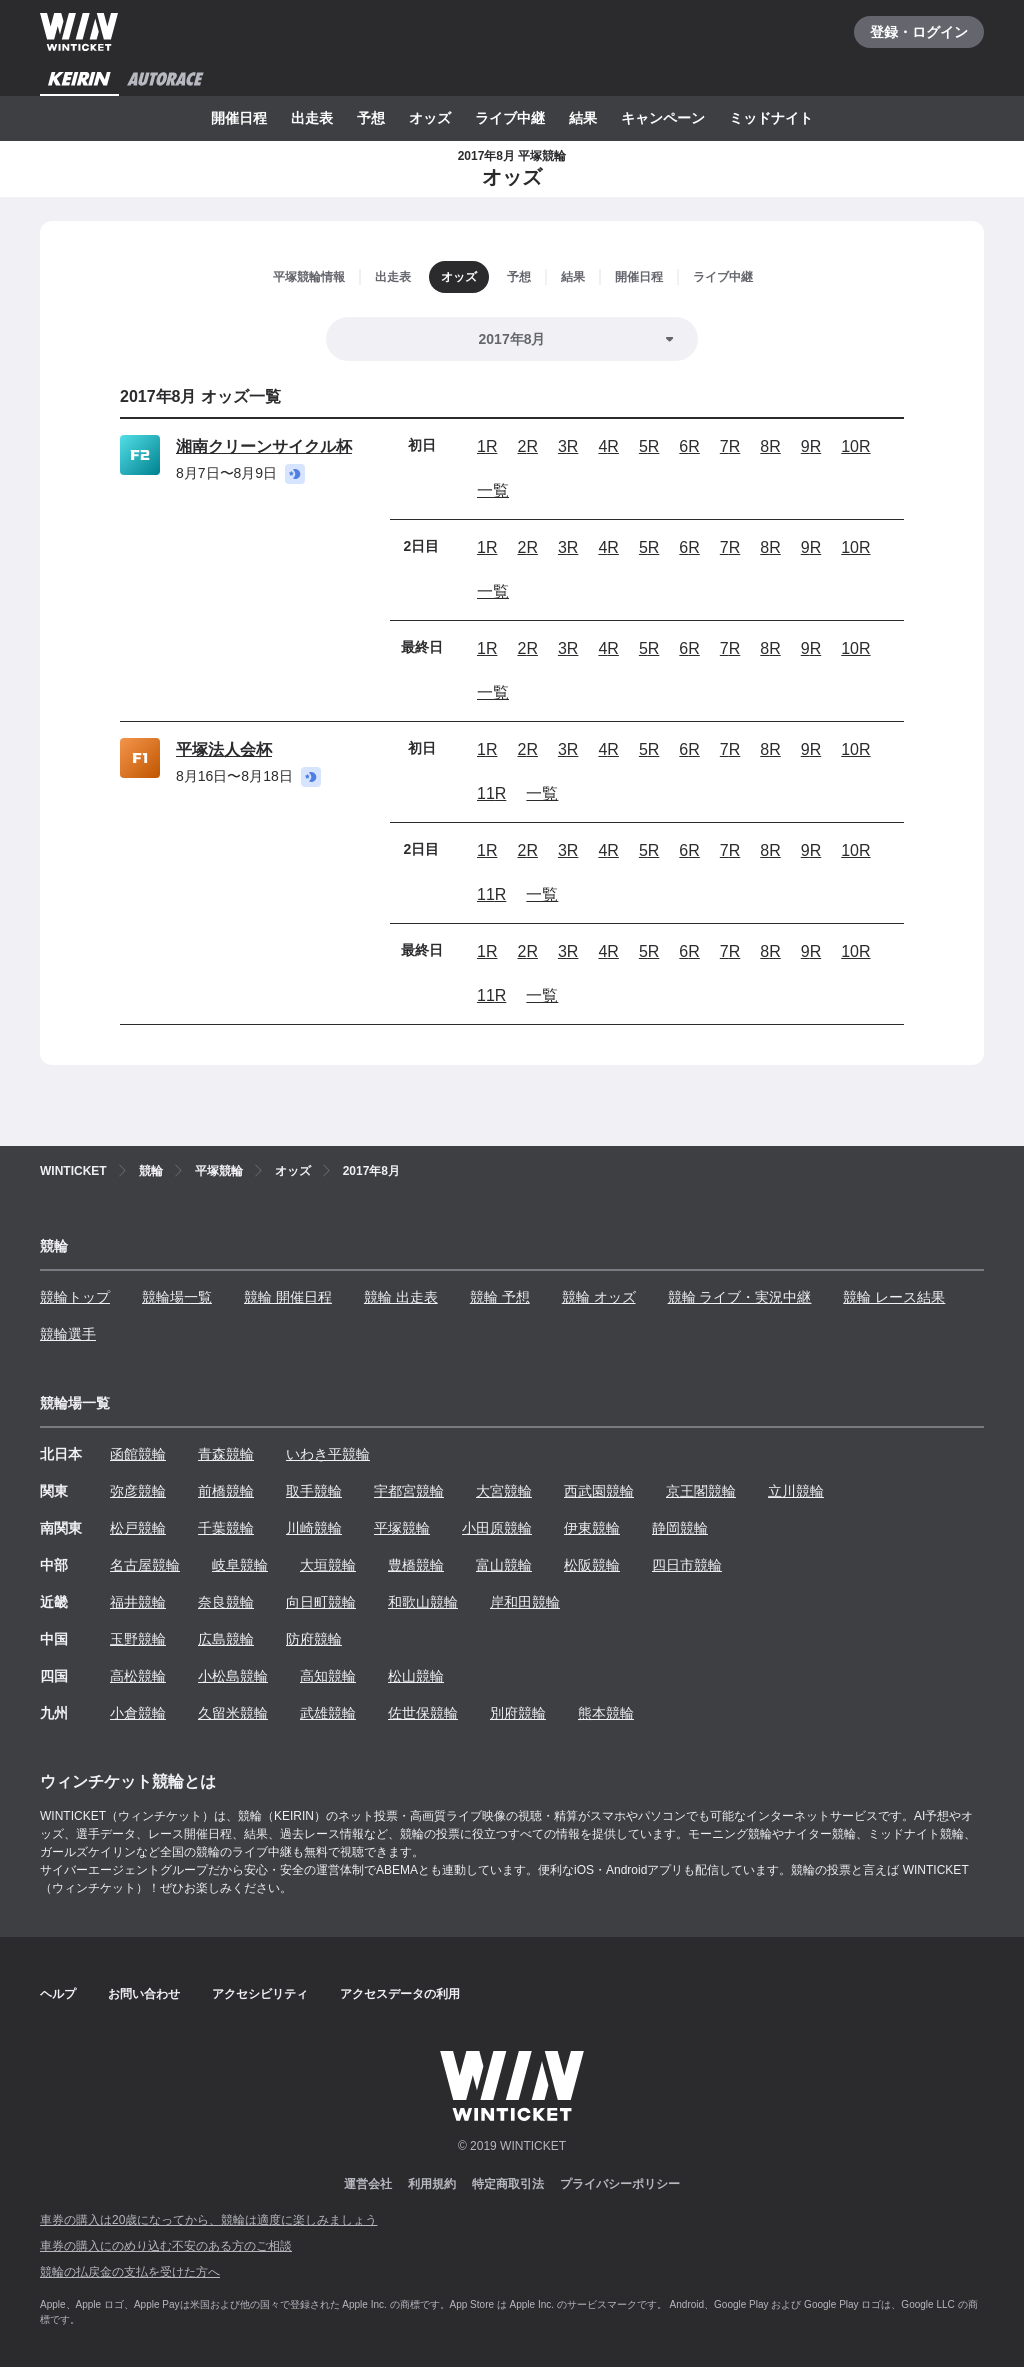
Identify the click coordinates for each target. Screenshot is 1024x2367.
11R (491, 793)
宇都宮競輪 (409, 1491)
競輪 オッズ (599, 1297)
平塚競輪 (402, 1528)
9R (811, 446)
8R (770, 446)
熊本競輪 (606, 1713)
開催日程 (239, 118)
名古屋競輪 (145, 1565)
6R (689, 446)
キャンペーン (663, 118)
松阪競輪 (592, 1565)
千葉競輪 (226, 1528)
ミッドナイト (771, 118)
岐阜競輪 (240, 1565)
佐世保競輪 (423, 1713)
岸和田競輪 (525, 1602)
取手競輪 (314, 1491)
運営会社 (368, 2184)
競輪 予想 (500, 1297)
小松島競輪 (233, 1676)
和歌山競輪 (423, 1602)
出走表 (312, 118)
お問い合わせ (144, 1994)
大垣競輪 (328, 1565)
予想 (371, 118)
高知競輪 (328, 1676)
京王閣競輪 (701, 1491)
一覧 (493, 490)
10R (855, 446)
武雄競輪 (328, 1713)
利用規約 (432, 2184)
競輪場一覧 (177, 1297)
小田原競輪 (497, 1528)
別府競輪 (518, 1713)
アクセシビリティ (260, 1994)
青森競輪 (226, 1454)
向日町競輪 (321, 1602)
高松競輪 (138, 1676)
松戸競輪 (138, 1528)
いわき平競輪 (328, 1454)
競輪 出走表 (401, 1297)
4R (608, 446)
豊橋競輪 (416, 1565)
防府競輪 (314, 1639)
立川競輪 (796, 1491)
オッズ (430, 118)
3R (568, 446)
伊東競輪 (592, 1528)
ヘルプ (58, 1994)
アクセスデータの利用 (400, 1994)
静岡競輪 (680, 1528)
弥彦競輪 (138, 1491)
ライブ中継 (510, 118)
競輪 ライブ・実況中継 (740, 1297)
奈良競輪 (226, 1602)
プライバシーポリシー (620, 2184)
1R (487, 446)
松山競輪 (416, 1676)
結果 (583, 118)
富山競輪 (504, 1565)
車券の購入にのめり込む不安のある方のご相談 (166, 2246)
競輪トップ (75, 1297)
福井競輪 (138, 1602)
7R (730, 446)
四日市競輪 (687, 1565)
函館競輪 (138, 1454)
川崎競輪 (314, 1528)
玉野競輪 (138, 1639)
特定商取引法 (508, 2184)
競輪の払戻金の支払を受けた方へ (130, 2272)
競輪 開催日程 (288, 1297)
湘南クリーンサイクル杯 (264, 446)
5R (649, 446)
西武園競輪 (599, 1491)
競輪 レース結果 (894, 1297)
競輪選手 (68, 1334)
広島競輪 (226, 1639)
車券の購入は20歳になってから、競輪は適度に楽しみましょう (208, 2220)
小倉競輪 (138, 1713)
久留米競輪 (233, 1713)
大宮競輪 (504, 1491)
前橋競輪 (226, 1491)
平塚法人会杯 (224, 749)
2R (527, 446)
